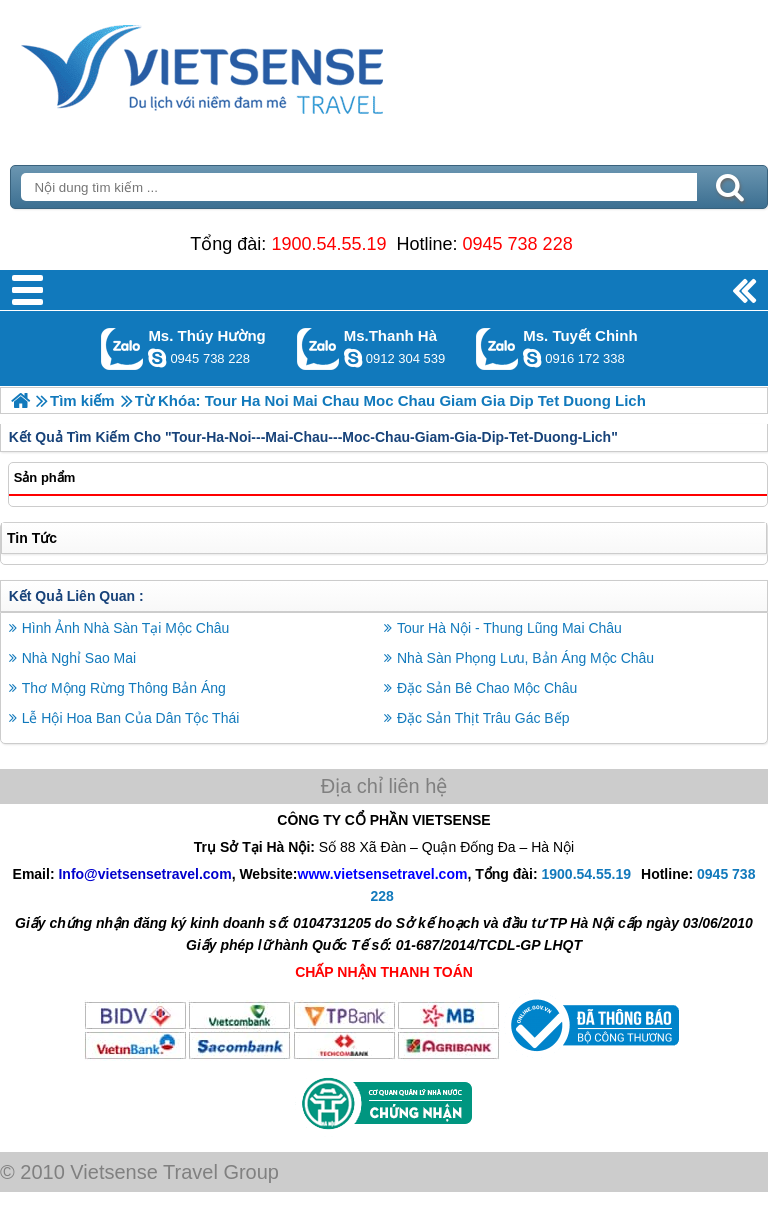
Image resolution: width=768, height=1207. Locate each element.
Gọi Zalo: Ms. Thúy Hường (122, 348)
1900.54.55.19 (328, 244)
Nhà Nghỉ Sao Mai (79, 658)
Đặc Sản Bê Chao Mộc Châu (487, 688)
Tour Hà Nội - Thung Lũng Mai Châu (509, 628)
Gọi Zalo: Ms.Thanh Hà (318, 348)
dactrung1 (157, 358)
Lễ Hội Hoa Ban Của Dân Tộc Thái (131, 718)
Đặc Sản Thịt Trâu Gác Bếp (483, 718)
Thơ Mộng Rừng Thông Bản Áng (124, 688)
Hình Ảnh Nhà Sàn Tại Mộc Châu (126, 628)
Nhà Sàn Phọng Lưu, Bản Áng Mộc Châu (525, 658)
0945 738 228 (518, 244)
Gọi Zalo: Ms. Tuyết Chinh (497, 348)
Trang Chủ (252, 65)
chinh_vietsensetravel (532, 358)
